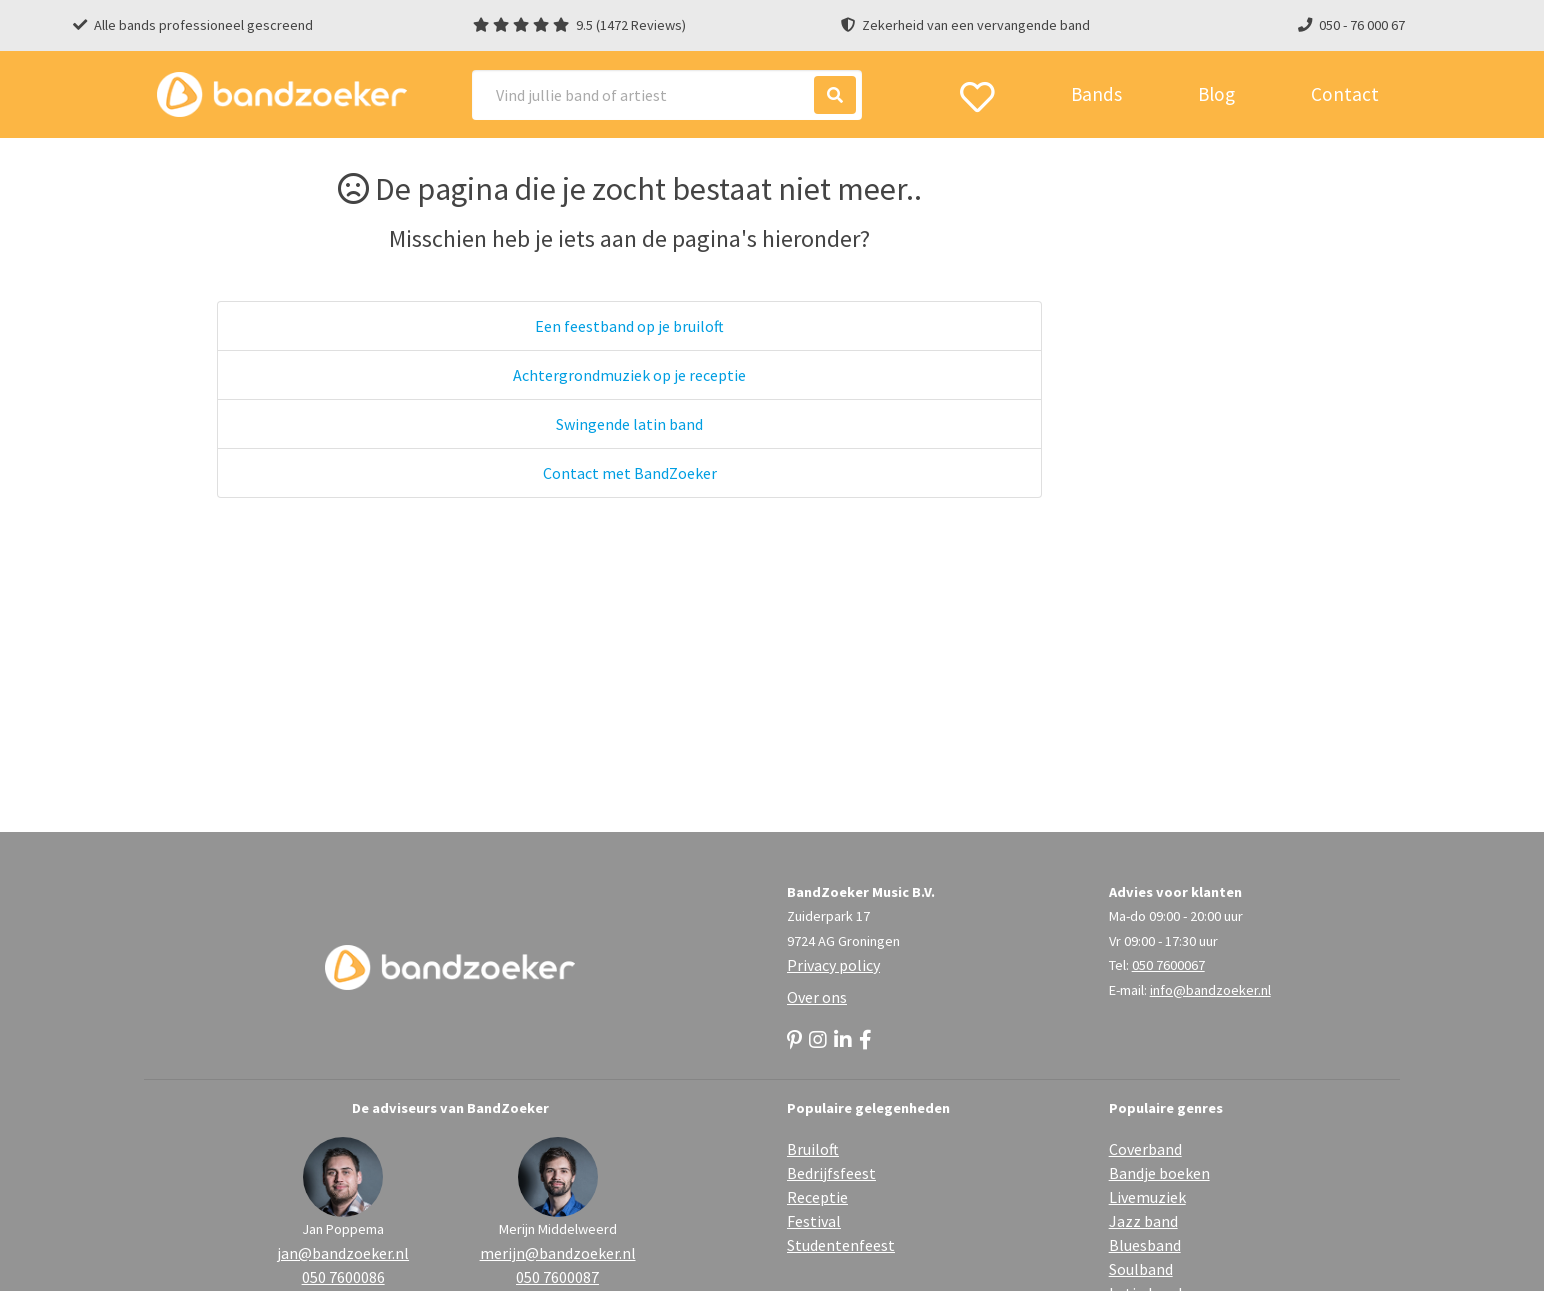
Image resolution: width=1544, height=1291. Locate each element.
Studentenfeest (841, 1245)
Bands (1096, 94)
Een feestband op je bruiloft (629, 326)
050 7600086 (343, 1277)
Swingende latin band (629, 424)
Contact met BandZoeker (630, 473)
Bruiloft (813, 1149)
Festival (814, 1221)
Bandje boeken (1159, 1173)
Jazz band (1143, 1221)
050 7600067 (1168, 965)
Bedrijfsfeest (831, 1173)
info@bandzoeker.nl (1210, 990)
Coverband (1145, 1149)
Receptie (817, 1197)
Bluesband (1145, 1245)
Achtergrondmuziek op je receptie (629, 375)
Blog (1216, 94)
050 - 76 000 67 (1362, 25)
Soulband (1141, 1269)
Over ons (817, 997)
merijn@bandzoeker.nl (558, 1253)
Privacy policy (833, 965)
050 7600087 (557, 1277)
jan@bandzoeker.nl (343, 1253)
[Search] (667, 95)
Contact (1345, 94)
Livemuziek (1147, 1197)
